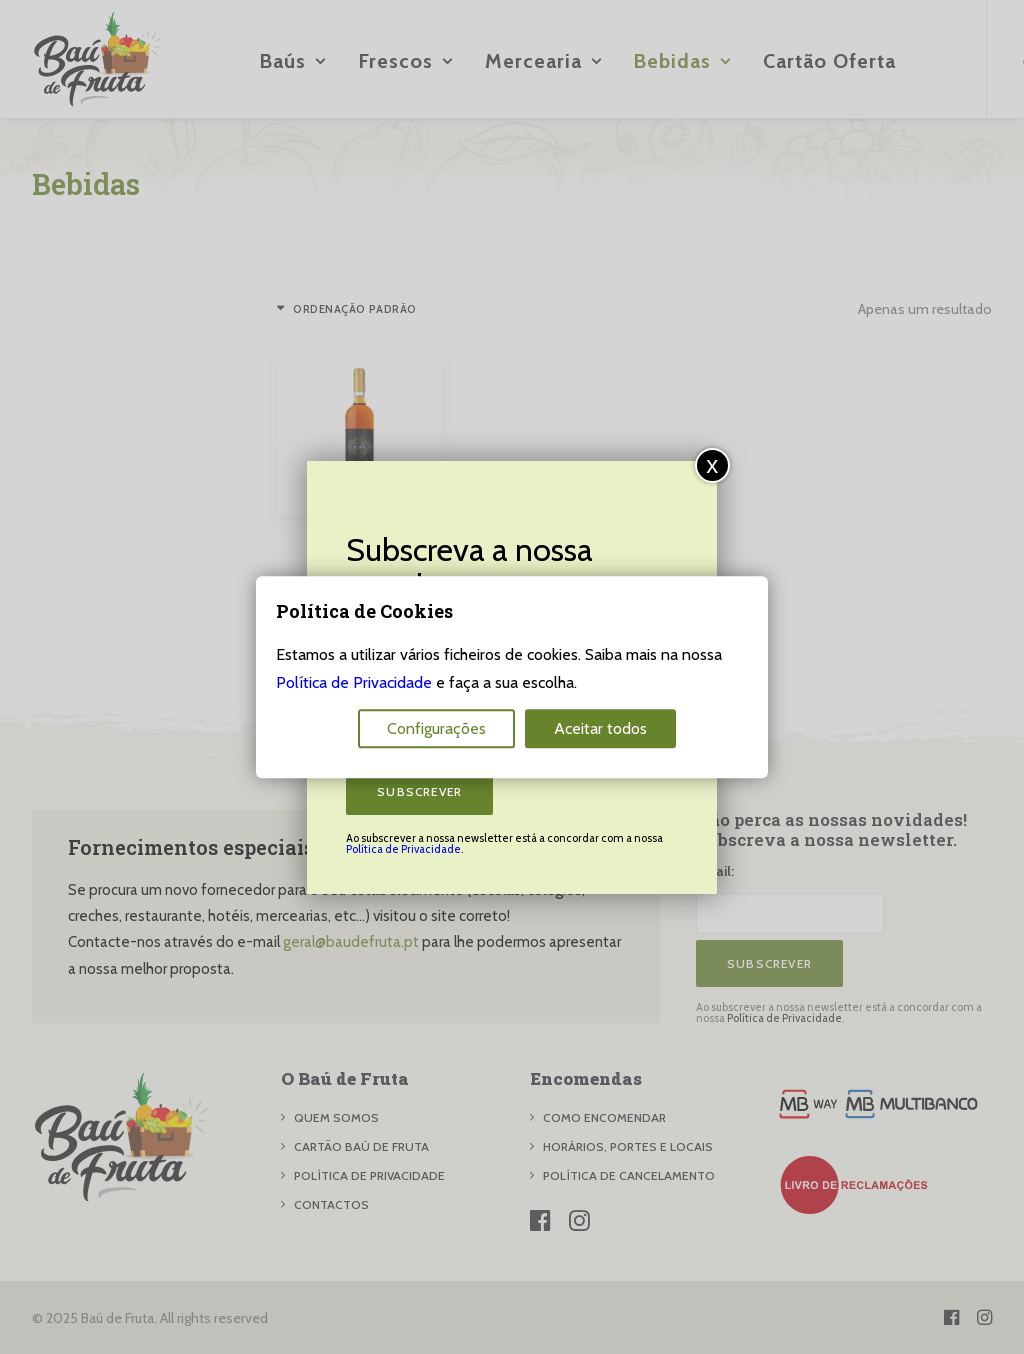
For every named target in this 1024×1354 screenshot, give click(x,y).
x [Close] (712, 464)
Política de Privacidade (403, 849)
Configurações (436, 728)
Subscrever (419, 791)
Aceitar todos (600, 728)
